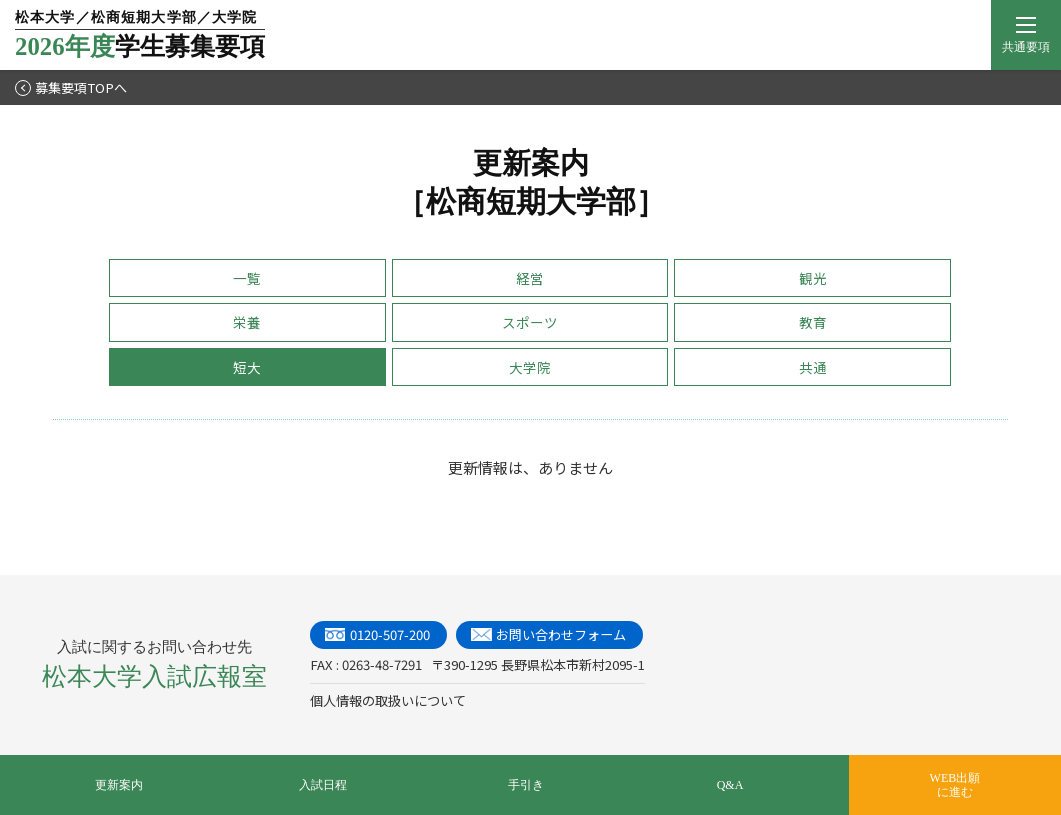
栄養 (247, 322)
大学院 (530, 367)
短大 (247, 367)
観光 (813, 278)
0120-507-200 (390, 634)
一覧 (247, 278)
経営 (530, 278)
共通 (813, 367)
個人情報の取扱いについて (388, 700)
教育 (813, 322)
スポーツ (530, 322)
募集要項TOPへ (71, 87)
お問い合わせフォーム (561, 634)
